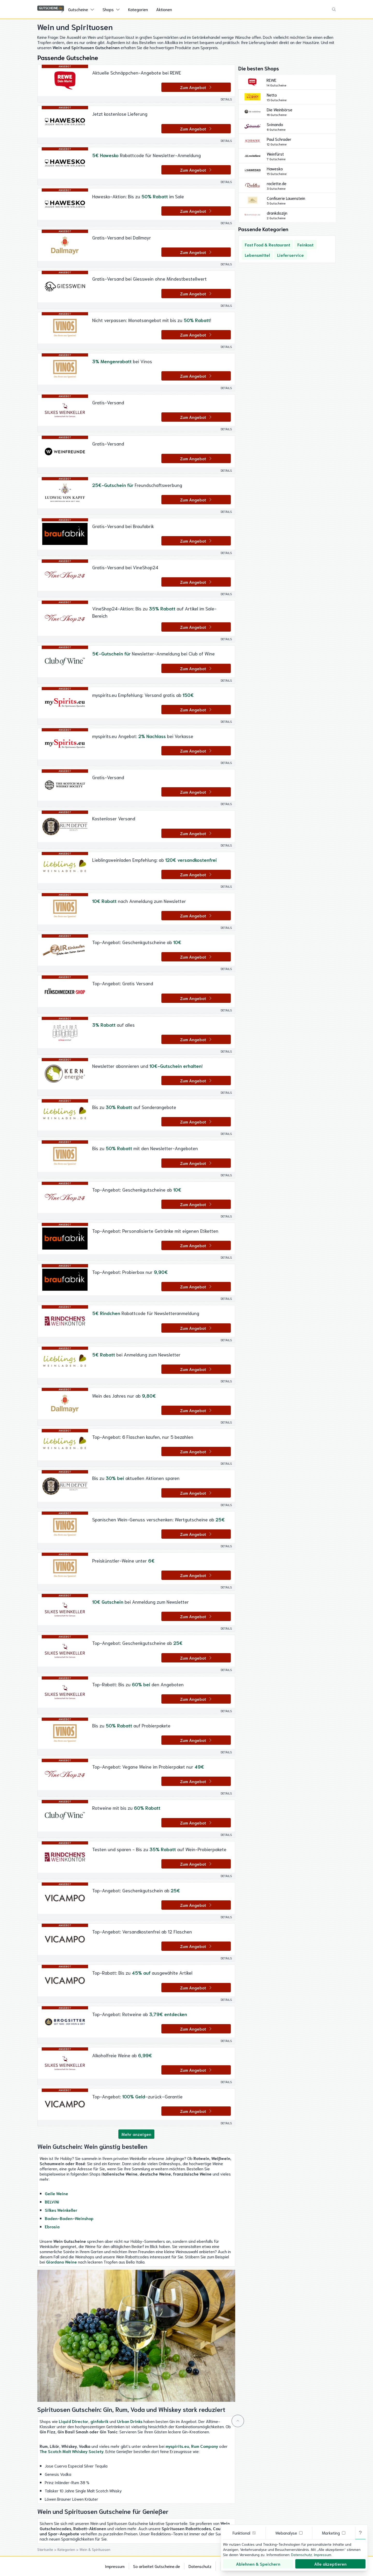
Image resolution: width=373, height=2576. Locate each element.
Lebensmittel (257, 255)
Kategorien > (69, 2549)
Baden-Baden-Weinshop (69, 2218)
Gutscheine (78, 9)
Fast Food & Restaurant (267, 244)
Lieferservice (290, 255)
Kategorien (138, 9)
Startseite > (47, 2549)
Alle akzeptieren (330, 2563)
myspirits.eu (177, 2446)
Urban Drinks (129, 2421)
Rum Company (204, 2446)
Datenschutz (200, 2566)
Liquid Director (73, 2421)
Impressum (115, 2566)
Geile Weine (56, 2193)
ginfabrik (99, 2421)
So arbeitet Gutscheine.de (156, 2566)
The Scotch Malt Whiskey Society (72, 2451)
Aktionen (164, 9)
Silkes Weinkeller (61, 2210)
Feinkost (305, 244)
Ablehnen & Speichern (258, 2563)
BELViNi (52, 2201)
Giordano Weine (61, 2261)
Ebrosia (52, 2226)
